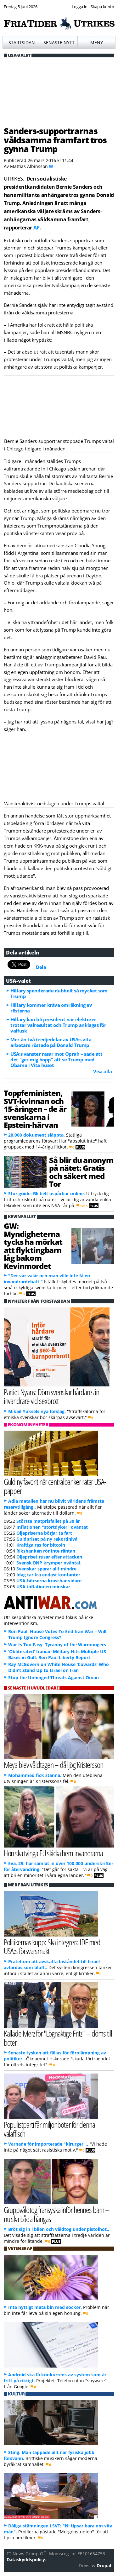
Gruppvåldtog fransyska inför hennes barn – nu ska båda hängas (57, 2214)
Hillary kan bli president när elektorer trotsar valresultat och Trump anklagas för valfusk (58, 1025)
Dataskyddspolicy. (26, 2560)
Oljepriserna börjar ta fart (44, 1533)
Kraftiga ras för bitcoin (40, 1545)
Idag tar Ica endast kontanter (48, 1575)
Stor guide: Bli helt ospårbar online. (46, 1193)
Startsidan (21, 42)
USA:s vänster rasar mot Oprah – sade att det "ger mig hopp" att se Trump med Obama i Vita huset (56, 1059)
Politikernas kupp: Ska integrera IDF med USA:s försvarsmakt (52, 1946)
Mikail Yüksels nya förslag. (37, 1411)
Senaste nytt (59, 42)
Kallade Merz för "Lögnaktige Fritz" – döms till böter (58, 2037)
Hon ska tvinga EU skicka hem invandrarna (53, 1853)
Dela (41, 967)
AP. (37, 227)
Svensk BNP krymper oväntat (48, 1563)
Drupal (104, 2565)
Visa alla (102, 1071)
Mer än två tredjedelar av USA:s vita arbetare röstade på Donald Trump (50, 1042)
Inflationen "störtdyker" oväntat (52, 1527)
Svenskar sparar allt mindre (46, 1569)
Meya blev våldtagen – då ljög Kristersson (53, 1764)
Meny (96, 42)
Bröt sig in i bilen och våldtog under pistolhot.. (58, 2229)
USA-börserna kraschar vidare (48, 1581)
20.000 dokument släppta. (36, 1135)
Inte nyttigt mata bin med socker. (45, 2307)
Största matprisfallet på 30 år (48, 1521)
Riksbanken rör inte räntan (45, 1551)
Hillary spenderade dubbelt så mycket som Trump (58, 993)
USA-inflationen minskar (43, 1587)
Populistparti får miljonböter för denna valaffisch (49, 2129)
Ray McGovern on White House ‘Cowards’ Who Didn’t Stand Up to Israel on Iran (58, 1667)
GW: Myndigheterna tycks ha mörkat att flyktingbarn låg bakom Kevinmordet (33, 1246)
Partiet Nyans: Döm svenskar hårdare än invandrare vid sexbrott (51, 1396)
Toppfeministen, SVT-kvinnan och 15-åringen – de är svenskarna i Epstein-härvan (35, 1109)
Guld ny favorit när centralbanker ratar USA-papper (55, 1486)
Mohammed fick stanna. (34, 1775)
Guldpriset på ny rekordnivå (46, 1539)
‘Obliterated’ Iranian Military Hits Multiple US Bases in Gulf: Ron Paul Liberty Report (57, 1654)
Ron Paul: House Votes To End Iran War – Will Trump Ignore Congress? (57, 1634)
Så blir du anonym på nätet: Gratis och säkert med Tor (81, 1172)
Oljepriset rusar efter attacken (49, 1557)
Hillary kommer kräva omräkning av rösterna (51, 1008)
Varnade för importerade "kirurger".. (48, 2144)
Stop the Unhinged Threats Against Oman (53, 1677)
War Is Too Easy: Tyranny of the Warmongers (57, 1645)
